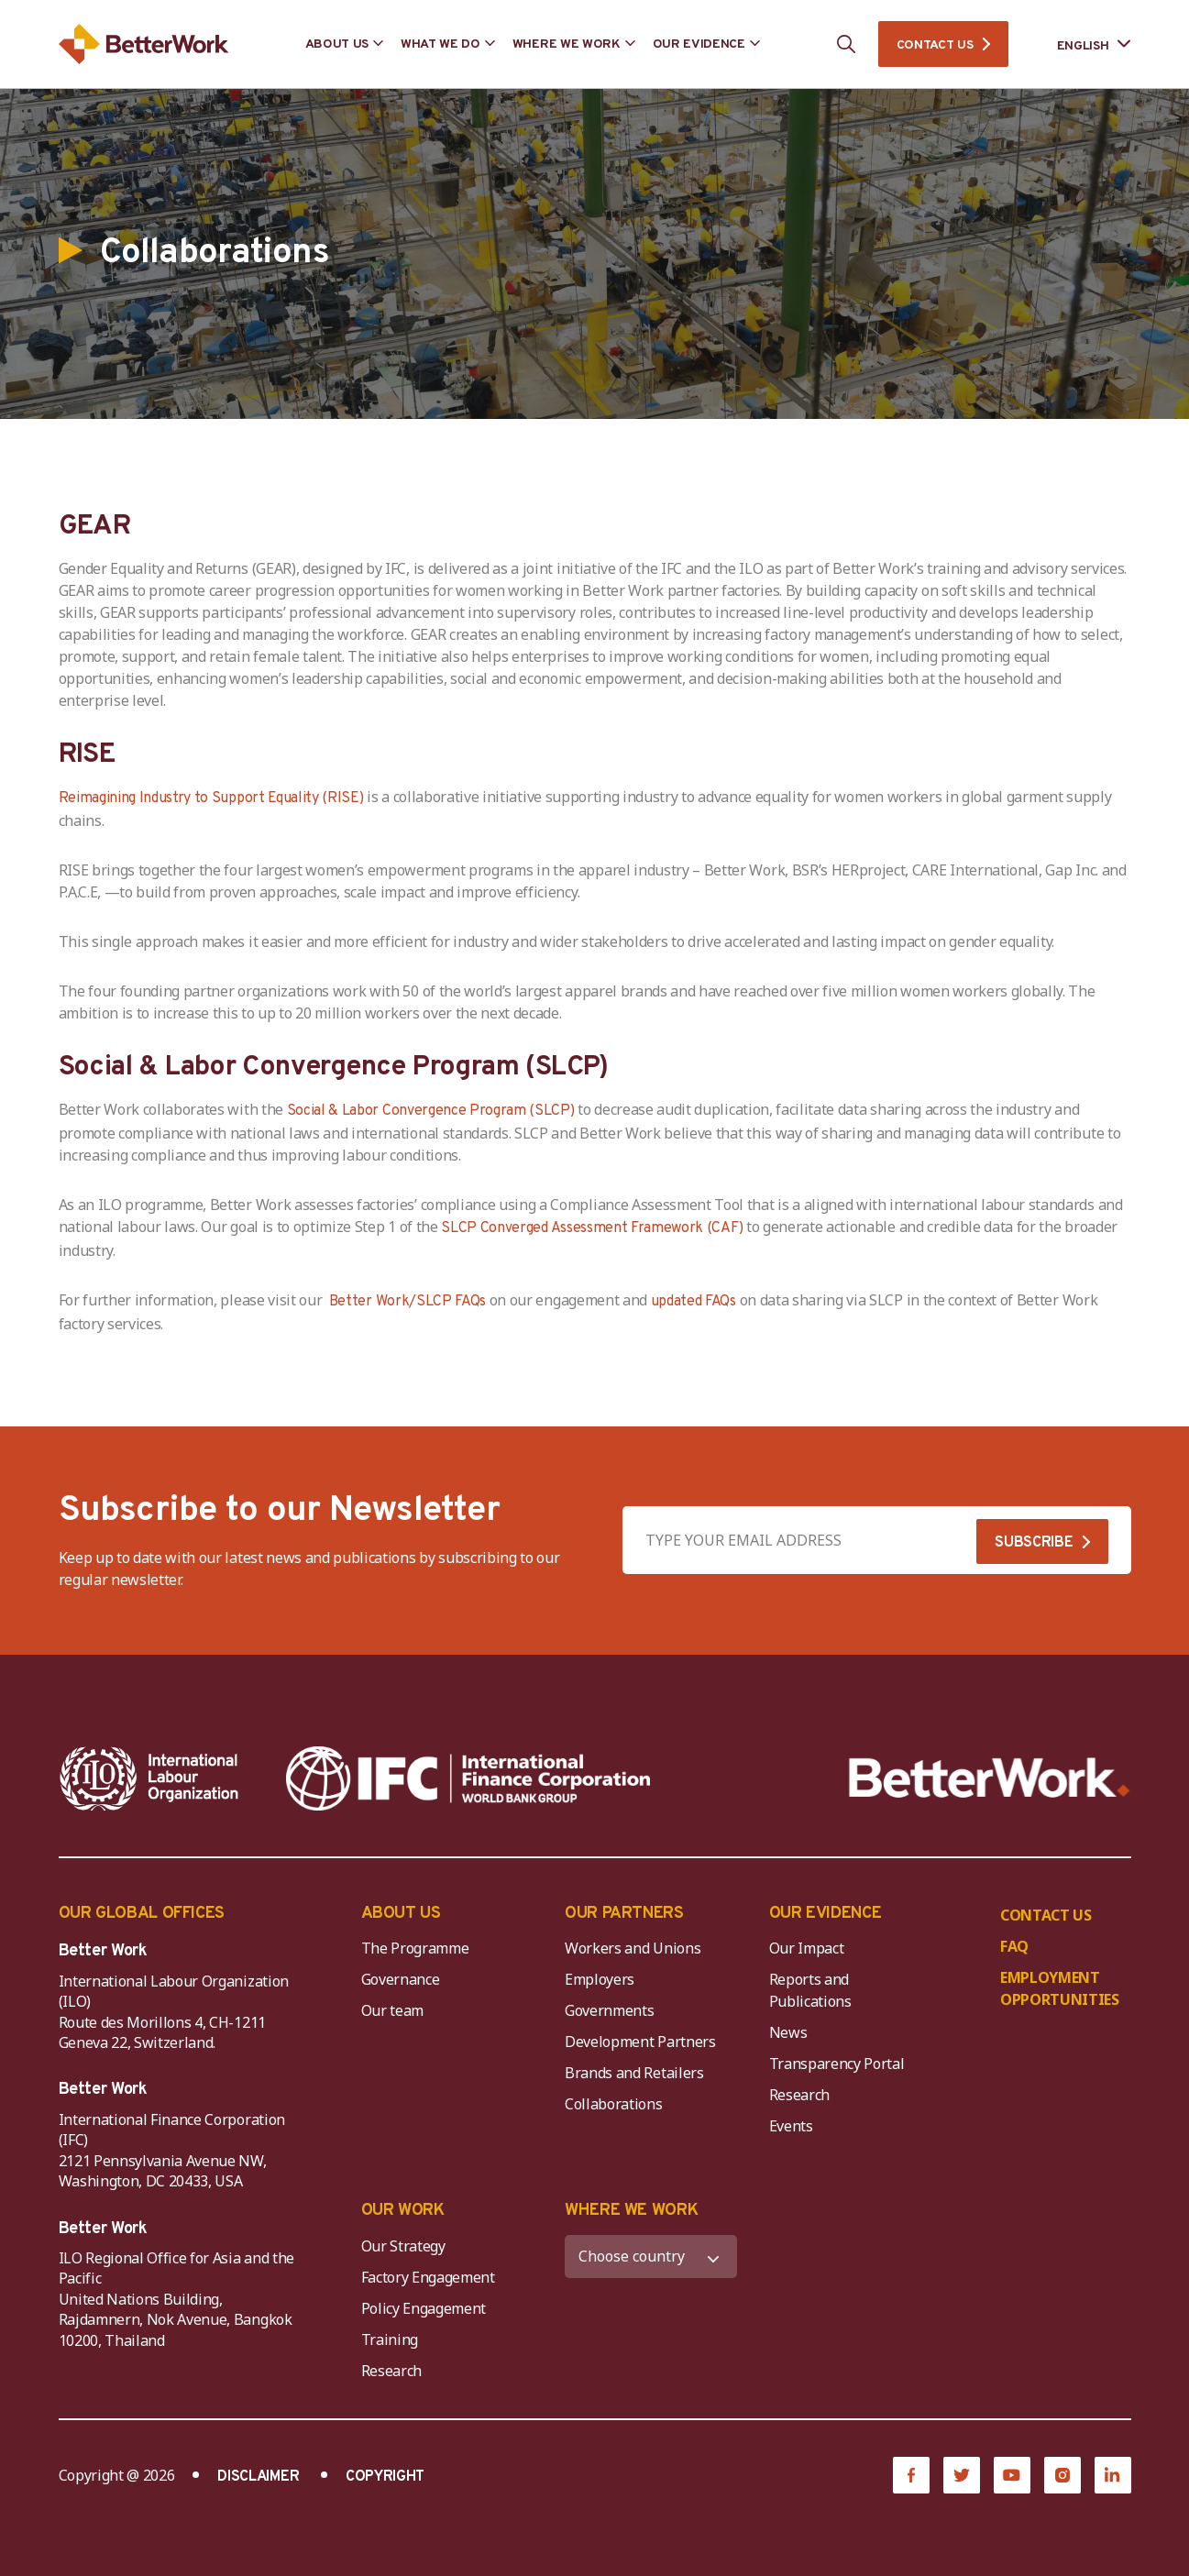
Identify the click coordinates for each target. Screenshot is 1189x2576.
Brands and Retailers (634, 2073)
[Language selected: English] (1081, 44)
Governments (609, 2010)
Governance (400, 1979)
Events (791, 2126)
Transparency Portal (837, 2063)
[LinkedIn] (1113, 2475)
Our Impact (806, 1948)
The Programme (415, 1948)
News (788, 2032)
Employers (599, 1979)
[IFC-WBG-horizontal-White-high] (468, 1778)
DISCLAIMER (258, 2477)
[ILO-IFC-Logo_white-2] (149, 1778)
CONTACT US (935, 45)
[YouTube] (1012, 2475)
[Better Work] (989, 1778)
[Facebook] (911, 2475)
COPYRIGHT (385, 2477)
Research (799, 2095)
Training (389, 2339)
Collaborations (614, 2104)
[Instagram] (1062, 2475)
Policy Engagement (427, 2308)
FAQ (1014, 1946)
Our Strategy (403, 2246)
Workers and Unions (632, 1948)
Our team (392, 2010)
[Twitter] (961, 2475)
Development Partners (640, 2041)
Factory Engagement (428, 2277)
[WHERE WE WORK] (651, 2256)
